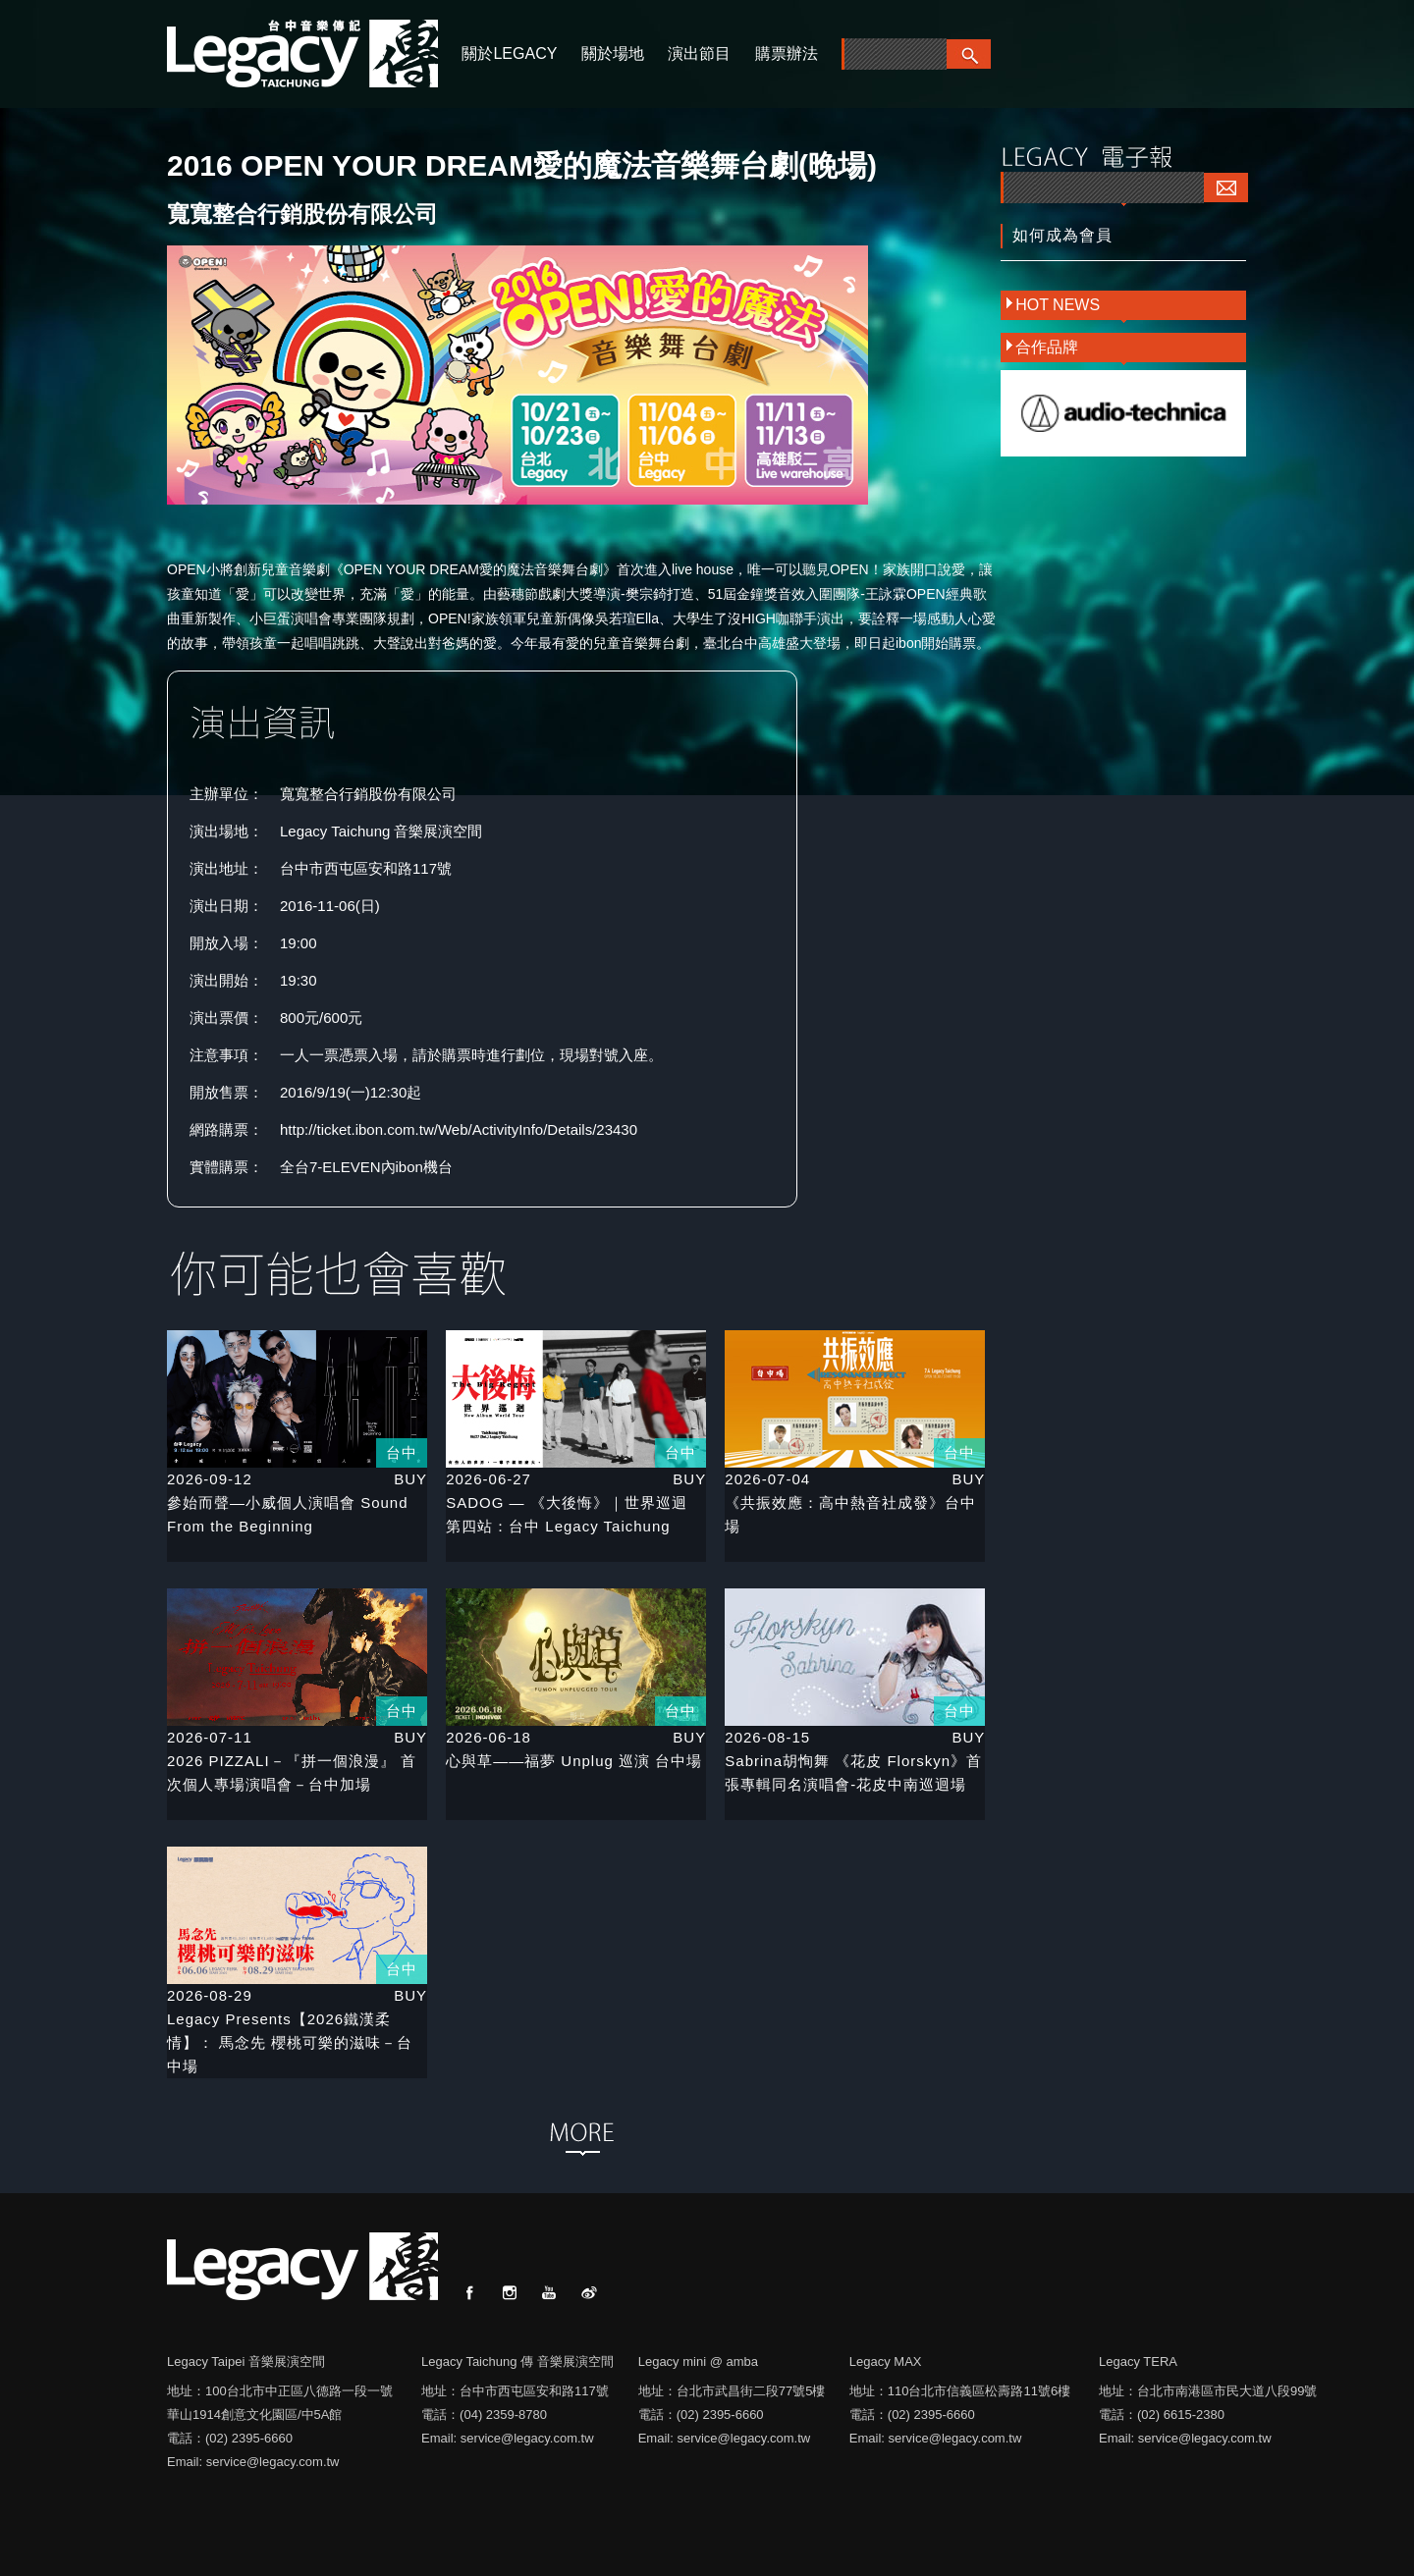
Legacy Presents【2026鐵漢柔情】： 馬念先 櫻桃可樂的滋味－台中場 (289, 2042)
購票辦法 (786, 53)
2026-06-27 (488, 1479)
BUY (410, 1479)
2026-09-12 (209, 1479)
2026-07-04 (767, 1479)
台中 (401, 1452)
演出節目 (699, 53)
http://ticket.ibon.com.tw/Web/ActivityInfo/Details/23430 (458, 1129)
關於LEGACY (509, 53)
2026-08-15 (767, 1737)
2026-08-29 (209, 1995)
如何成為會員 (1062, 235)
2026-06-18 (488, 1737)
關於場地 (612, 53)
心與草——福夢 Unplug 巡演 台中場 (574, 1760)
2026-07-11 (209, 1737)
